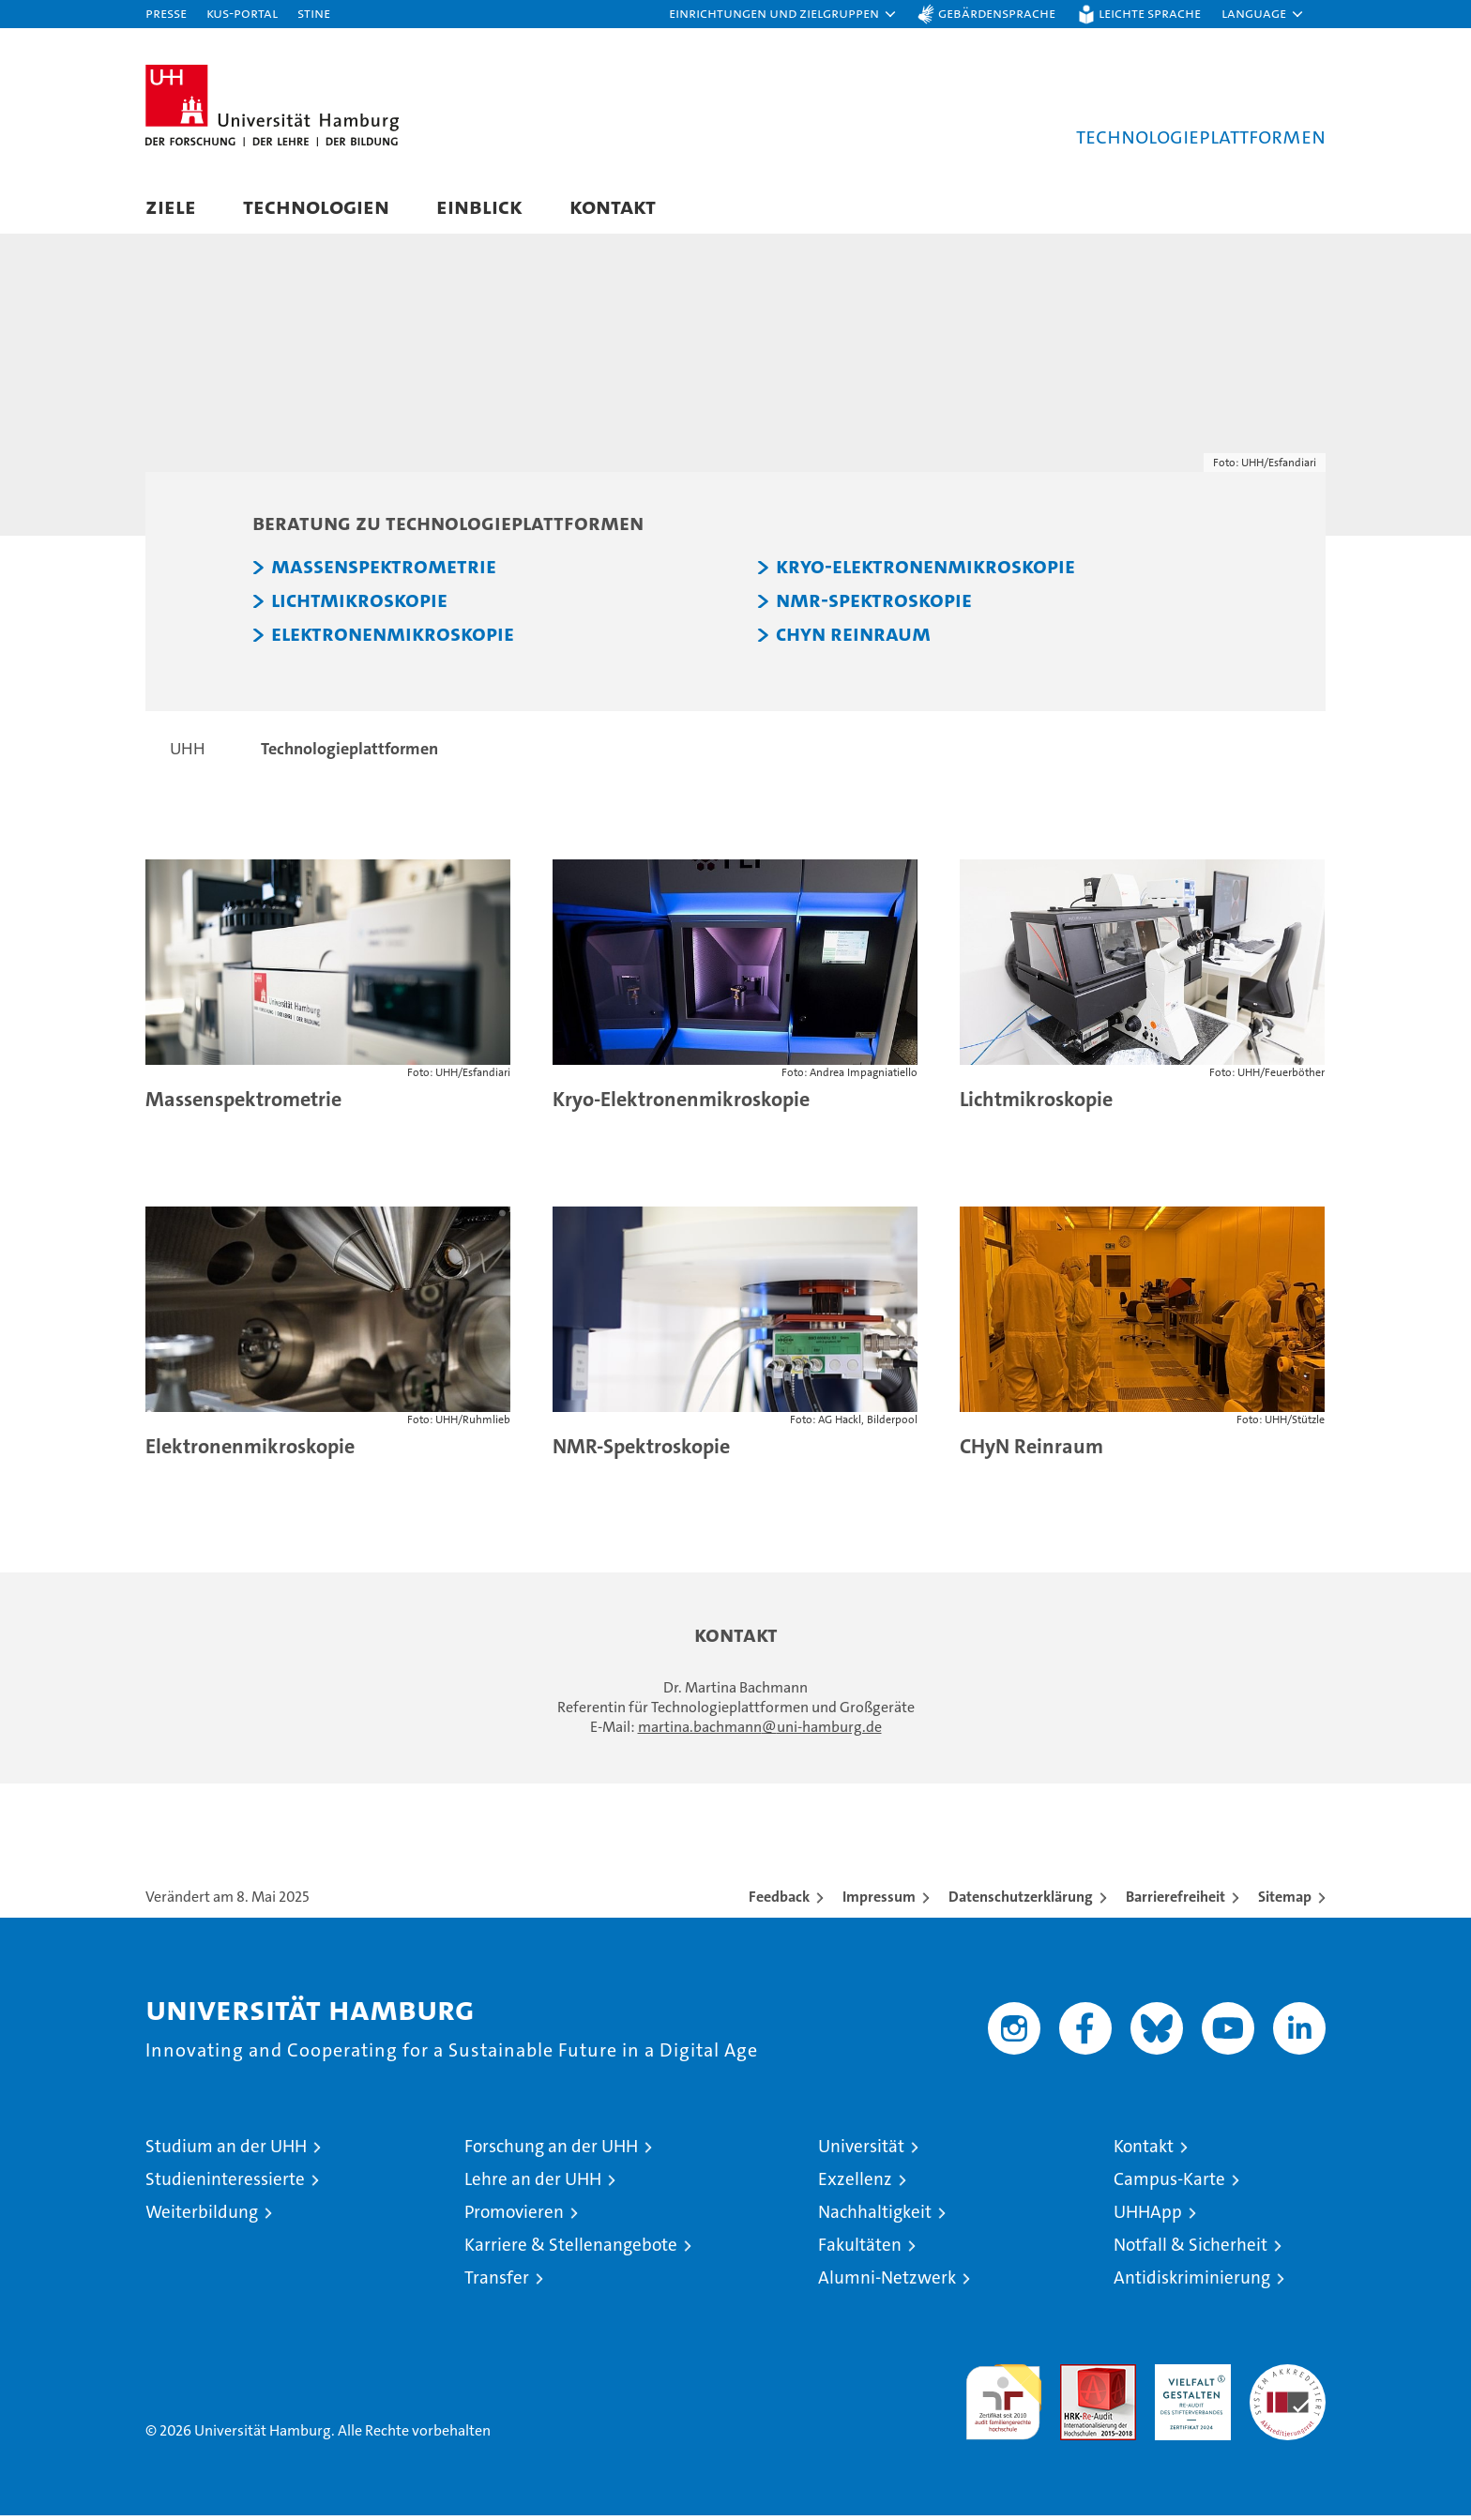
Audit (1078, 2379)
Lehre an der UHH (532, 2183)
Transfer (496, 2282)
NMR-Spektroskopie (874, 605)
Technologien (316, 205)
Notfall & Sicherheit (1190, 2249)
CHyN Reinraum (853, 639)
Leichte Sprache (1150, 13)
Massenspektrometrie (383, 571)
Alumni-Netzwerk (887, 2282)
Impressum (879, 1901)
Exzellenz (855, 2183)
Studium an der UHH (226, 2151)
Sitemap (1285, 1901)
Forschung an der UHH (551, 2151)
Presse (166, 13)
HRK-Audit (1188, 2379)
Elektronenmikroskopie (392, 639)
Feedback (779, 1901)
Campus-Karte (1169, 2183)
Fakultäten (860, 2249)
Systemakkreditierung (1288, 2379)
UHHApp (1148, 2216)
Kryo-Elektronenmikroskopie (925, 571)
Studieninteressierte (225, 2183)
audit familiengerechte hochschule (1003, 2398)
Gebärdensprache (996, 13)
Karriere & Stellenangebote (570, 2249)
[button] (783, 14)
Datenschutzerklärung (1020, 1901)
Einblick (479, 205)
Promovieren (514, 2216)
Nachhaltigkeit (875, 2216)
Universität (861, 2151)
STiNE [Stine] (313, 13)
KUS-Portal (242, 13)
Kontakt (612, 205)
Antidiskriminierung (1192, 2282)
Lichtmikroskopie (359, 605)
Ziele (170, 205)
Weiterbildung (201, 2216)
